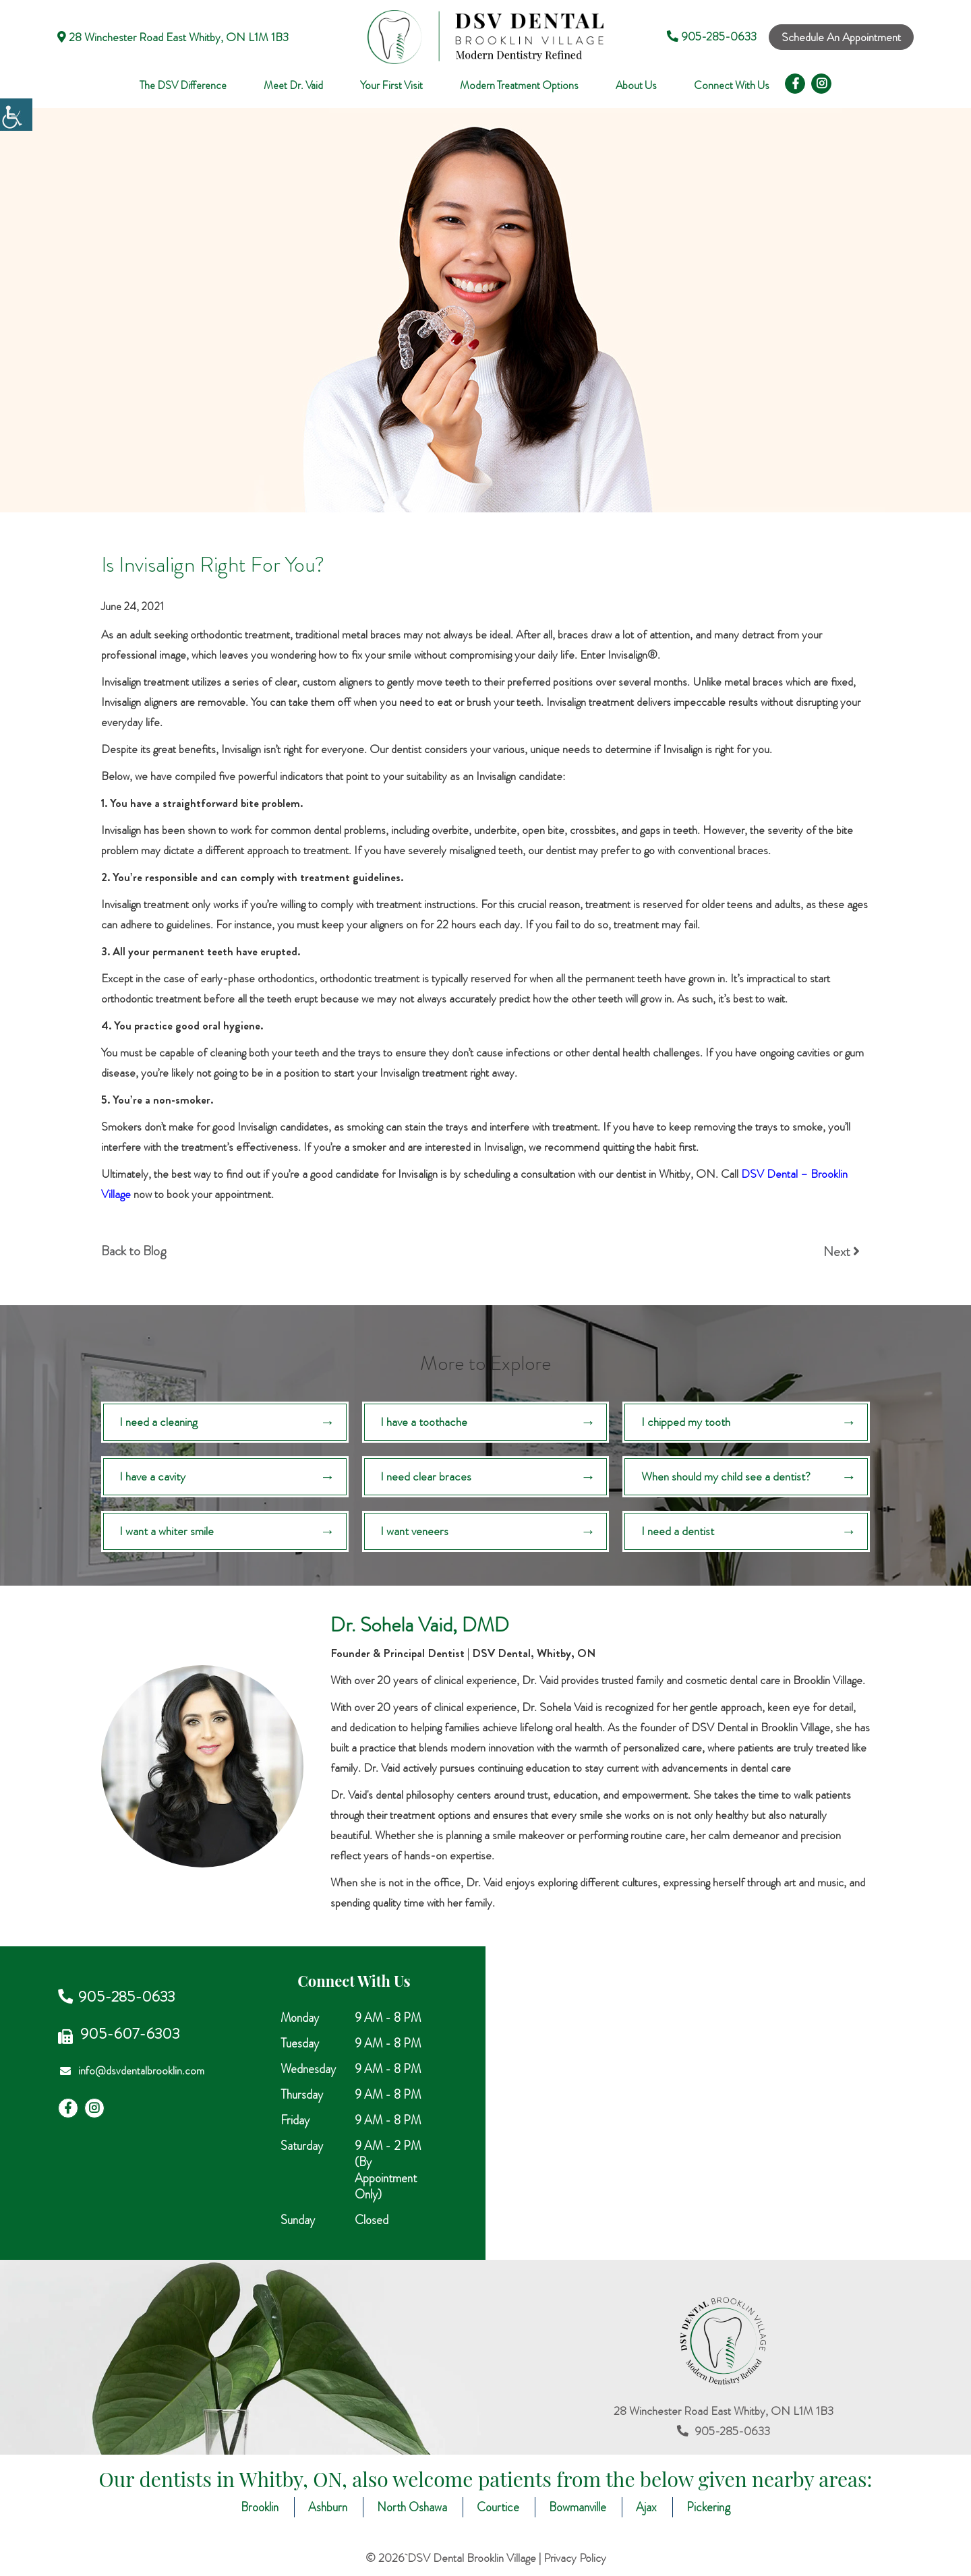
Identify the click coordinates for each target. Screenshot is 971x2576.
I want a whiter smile (167, 1531)
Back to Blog (133, 1251)
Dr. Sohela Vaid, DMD (419, 1626)
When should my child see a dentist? (726, 1477)
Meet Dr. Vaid (293, 86)
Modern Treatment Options (519, 86)
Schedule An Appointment (841, 37)
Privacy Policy (574, 2559)
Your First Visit (391, 86)
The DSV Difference (183, 86)
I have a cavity (153, 1477)
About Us (636, 86)
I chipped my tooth (685, 1422)
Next (841, 1251)
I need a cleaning (159, 1422)
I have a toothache (424, 1422)
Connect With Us (731, 86)
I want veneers (415, 1531)
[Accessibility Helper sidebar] (16, 114)
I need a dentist (677, 1531)
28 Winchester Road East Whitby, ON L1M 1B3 (173, 37)
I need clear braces (426, 1477)
